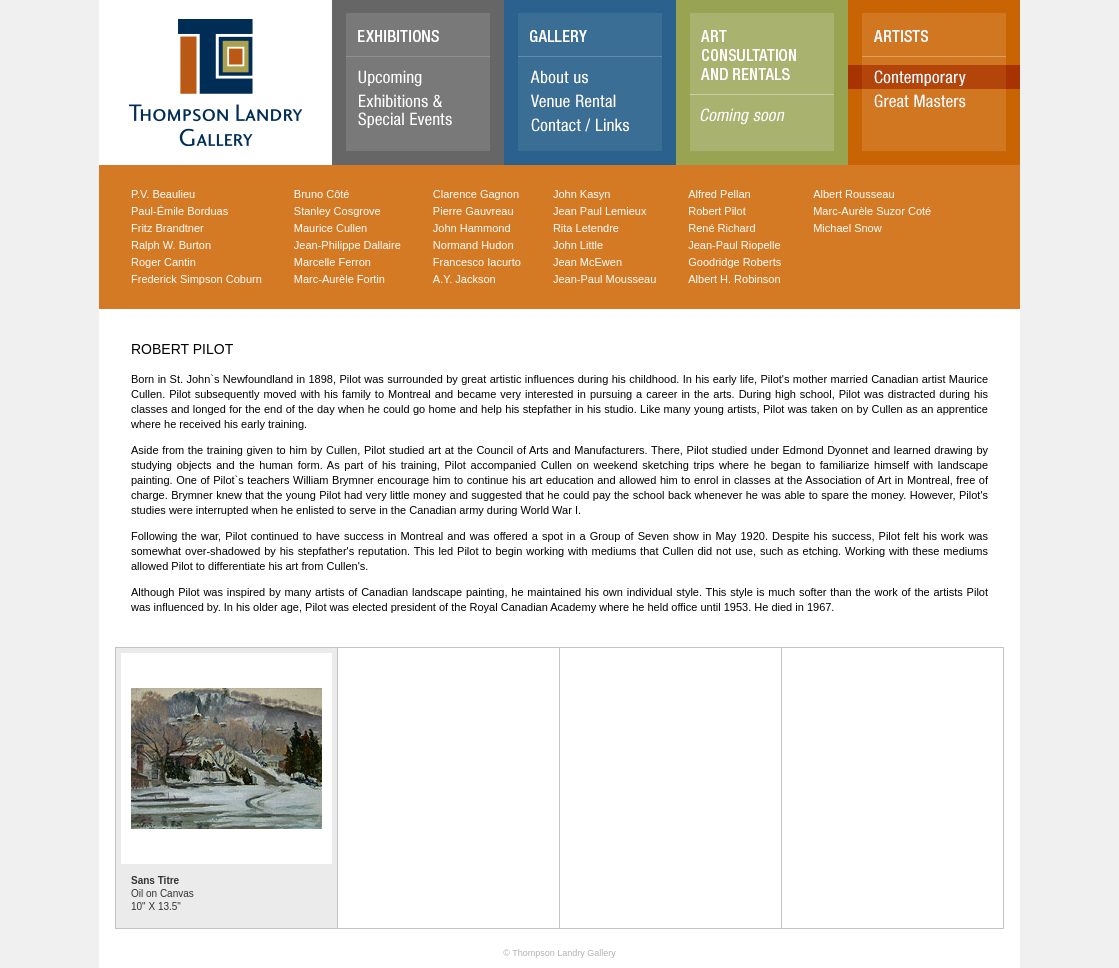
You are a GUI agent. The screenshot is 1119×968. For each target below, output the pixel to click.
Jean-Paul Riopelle (734, 245)
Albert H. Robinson (734, 279)
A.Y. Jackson (464, 279)
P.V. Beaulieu (163, 194)
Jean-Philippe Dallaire (347, 245)
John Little (578, 245)
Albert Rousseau (853, 194)
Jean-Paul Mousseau (604, 279)
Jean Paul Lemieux (600, 211)
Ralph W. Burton (171, 245)
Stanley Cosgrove (337, 211)
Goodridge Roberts (734, 262)
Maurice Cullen (330, 228)
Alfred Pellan (719, 194)
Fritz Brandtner (167, 228)
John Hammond (472, 228)
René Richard (721, 228)
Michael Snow (847, 228)
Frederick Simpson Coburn (196, 279)
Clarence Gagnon (476, 194)
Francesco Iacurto (477, 262)
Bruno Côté (322, 194)
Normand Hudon (473, 245)
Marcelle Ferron (332, 262)
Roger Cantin (163, 262)
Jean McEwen (587, 262)
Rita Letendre (586, 228)
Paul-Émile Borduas (179, 211)
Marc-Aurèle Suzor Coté (872, 211)
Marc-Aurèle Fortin (339, 279)
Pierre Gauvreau (473, 211)
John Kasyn (581, 194)
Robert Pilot (716, 211)
